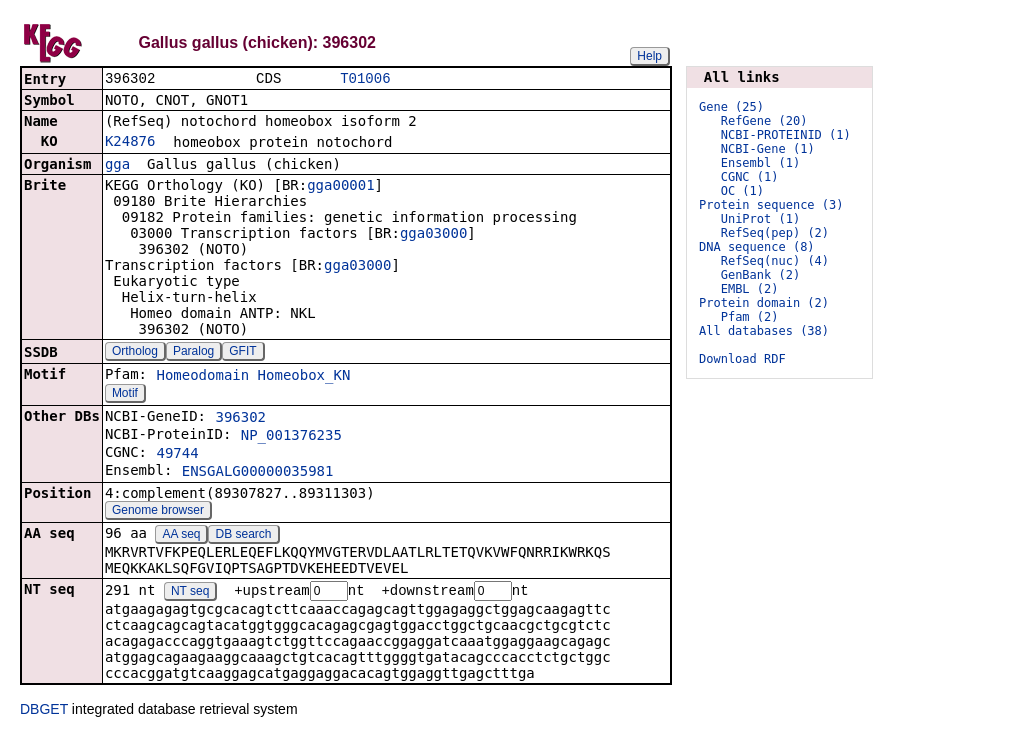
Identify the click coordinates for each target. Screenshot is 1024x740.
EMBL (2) (750, 289)
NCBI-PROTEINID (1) (786, 135)
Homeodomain (202, 377)
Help (649, 56)
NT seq (190, 594)
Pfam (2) (750, 317)
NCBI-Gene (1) (768, 149)
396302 (240, 419)
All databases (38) (764, 331)
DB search (244, 536)
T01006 (365, 79)
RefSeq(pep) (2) (775, 233)
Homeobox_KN (304, 377)
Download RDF (742, 359)
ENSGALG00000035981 (258, 473)
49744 (177, 455)
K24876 (130, 143)
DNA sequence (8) (757, 247)
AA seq (181, 536)
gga (117, 166)
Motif (125, 395)
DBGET (44, 712)
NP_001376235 (291, 437)
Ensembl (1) (760, 163)
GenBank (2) (760, 275)
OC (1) (742, 191)
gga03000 (433, 235)
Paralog (193, 353)
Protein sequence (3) (771, 205)
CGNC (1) (750, 177)
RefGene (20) (764, 121)
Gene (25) (731, 107)
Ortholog (135, 353)
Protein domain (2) (764, 303)
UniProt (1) (760, 219)
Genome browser (158, 512)
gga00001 (340, 187)
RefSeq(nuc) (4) (775, 261)
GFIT (242, 353)
